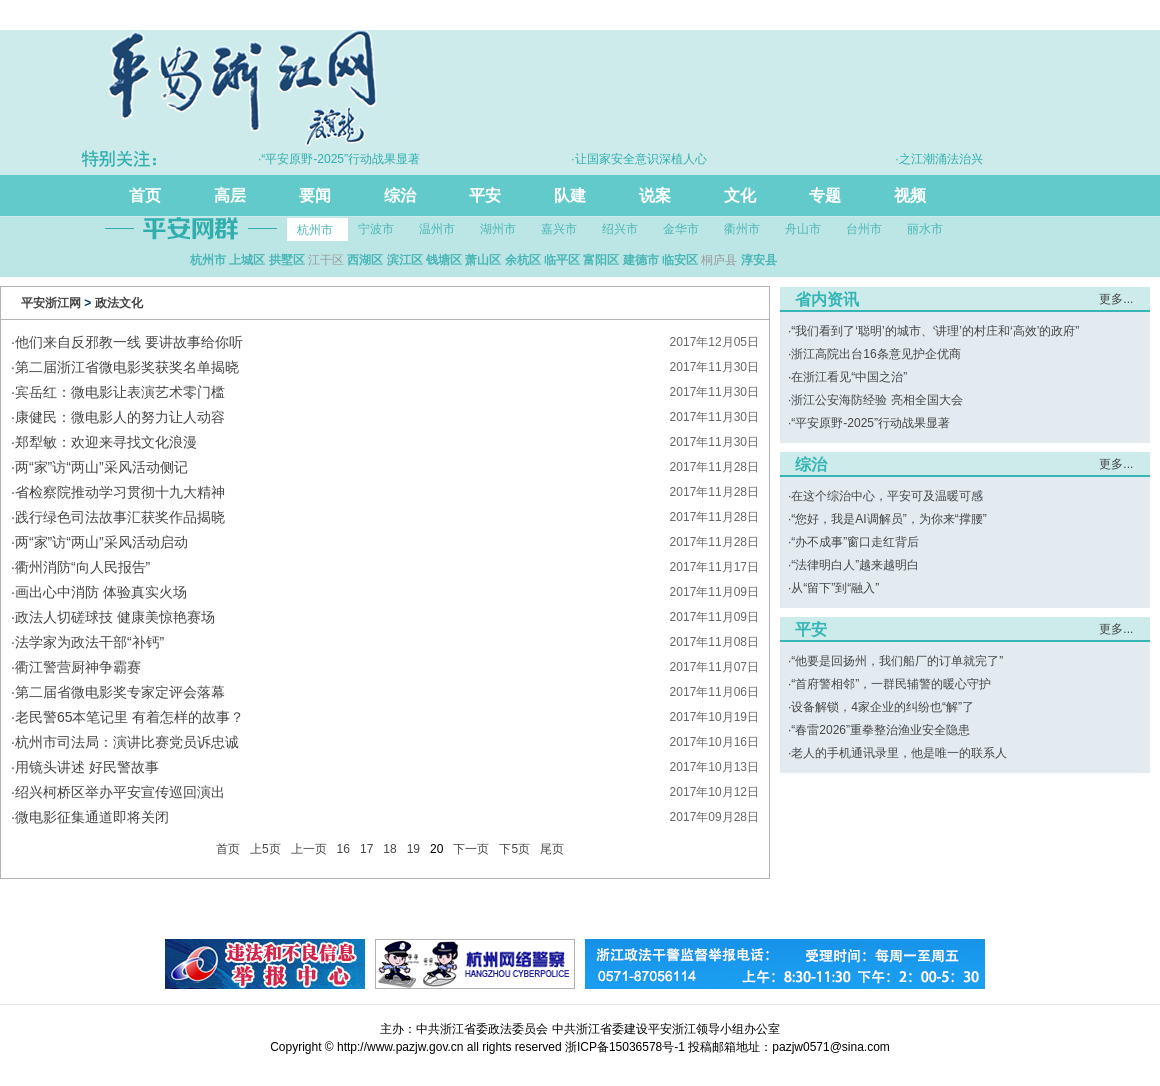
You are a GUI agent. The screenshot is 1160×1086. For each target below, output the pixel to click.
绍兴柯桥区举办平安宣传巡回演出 (120, 792)
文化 (740, 195)
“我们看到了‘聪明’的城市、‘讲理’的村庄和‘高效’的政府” (935, 331)
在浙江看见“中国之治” (849, 377)
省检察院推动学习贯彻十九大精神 (120, 492)
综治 (400, 195)
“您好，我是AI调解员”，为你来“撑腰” (888, 519)
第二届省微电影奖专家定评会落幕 (120, 692)
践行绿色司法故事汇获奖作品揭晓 (120, 517)
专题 (825, 195)
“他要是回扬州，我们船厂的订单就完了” (897, 661)
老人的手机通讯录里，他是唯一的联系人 (899, 753)
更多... (1116, 299)
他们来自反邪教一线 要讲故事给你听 (129, 342)
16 (343, 849)
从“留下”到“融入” (835, 588)
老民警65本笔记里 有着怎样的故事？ (129, 717)
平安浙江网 (51, 303)
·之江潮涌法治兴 (950, 159)
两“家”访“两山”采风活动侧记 (101, 467)
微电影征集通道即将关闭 (92, 817)
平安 (485, 195)
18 (389, 849)
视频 (910, 195)
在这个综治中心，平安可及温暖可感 (887, 496)
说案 (655, 195)
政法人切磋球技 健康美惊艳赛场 (115, 617)
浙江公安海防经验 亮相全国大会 (876, 400)
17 (366, 849)
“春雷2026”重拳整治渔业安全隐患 (880, 730)
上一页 (309, 849)
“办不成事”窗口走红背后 (855, 542)
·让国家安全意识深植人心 (650, 159)
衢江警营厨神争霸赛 (78, 667)
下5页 (514, 849)
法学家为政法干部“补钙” (89, 642)
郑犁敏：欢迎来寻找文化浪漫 (106, 442)
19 (413, 849)
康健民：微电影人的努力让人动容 (120, 417)
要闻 (315, 195)
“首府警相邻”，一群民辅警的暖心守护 (891, 684)
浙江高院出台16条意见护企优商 (875, 354)
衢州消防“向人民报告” (82, 567)
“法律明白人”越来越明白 (855, 565)
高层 (230, 195)
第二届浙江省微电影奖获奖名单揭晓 (127, 367)
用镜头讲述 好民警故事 (87, 767)
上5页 (265, 849)
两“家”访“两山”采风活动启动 (101, 542)
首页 (145, 195)
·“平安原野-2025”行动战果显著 (351, 159)
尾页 (552, 849)
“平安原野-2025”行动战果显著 (870, 423)
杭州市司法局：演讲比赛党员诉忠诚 (127, 742)
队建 (570, 195)
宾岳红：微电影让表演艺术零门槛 (120, 392)
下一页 (471, 849)
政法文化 (119, 303)
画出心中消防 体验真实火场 (101, 592)
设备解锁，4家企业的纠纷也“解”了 (882, 707)
